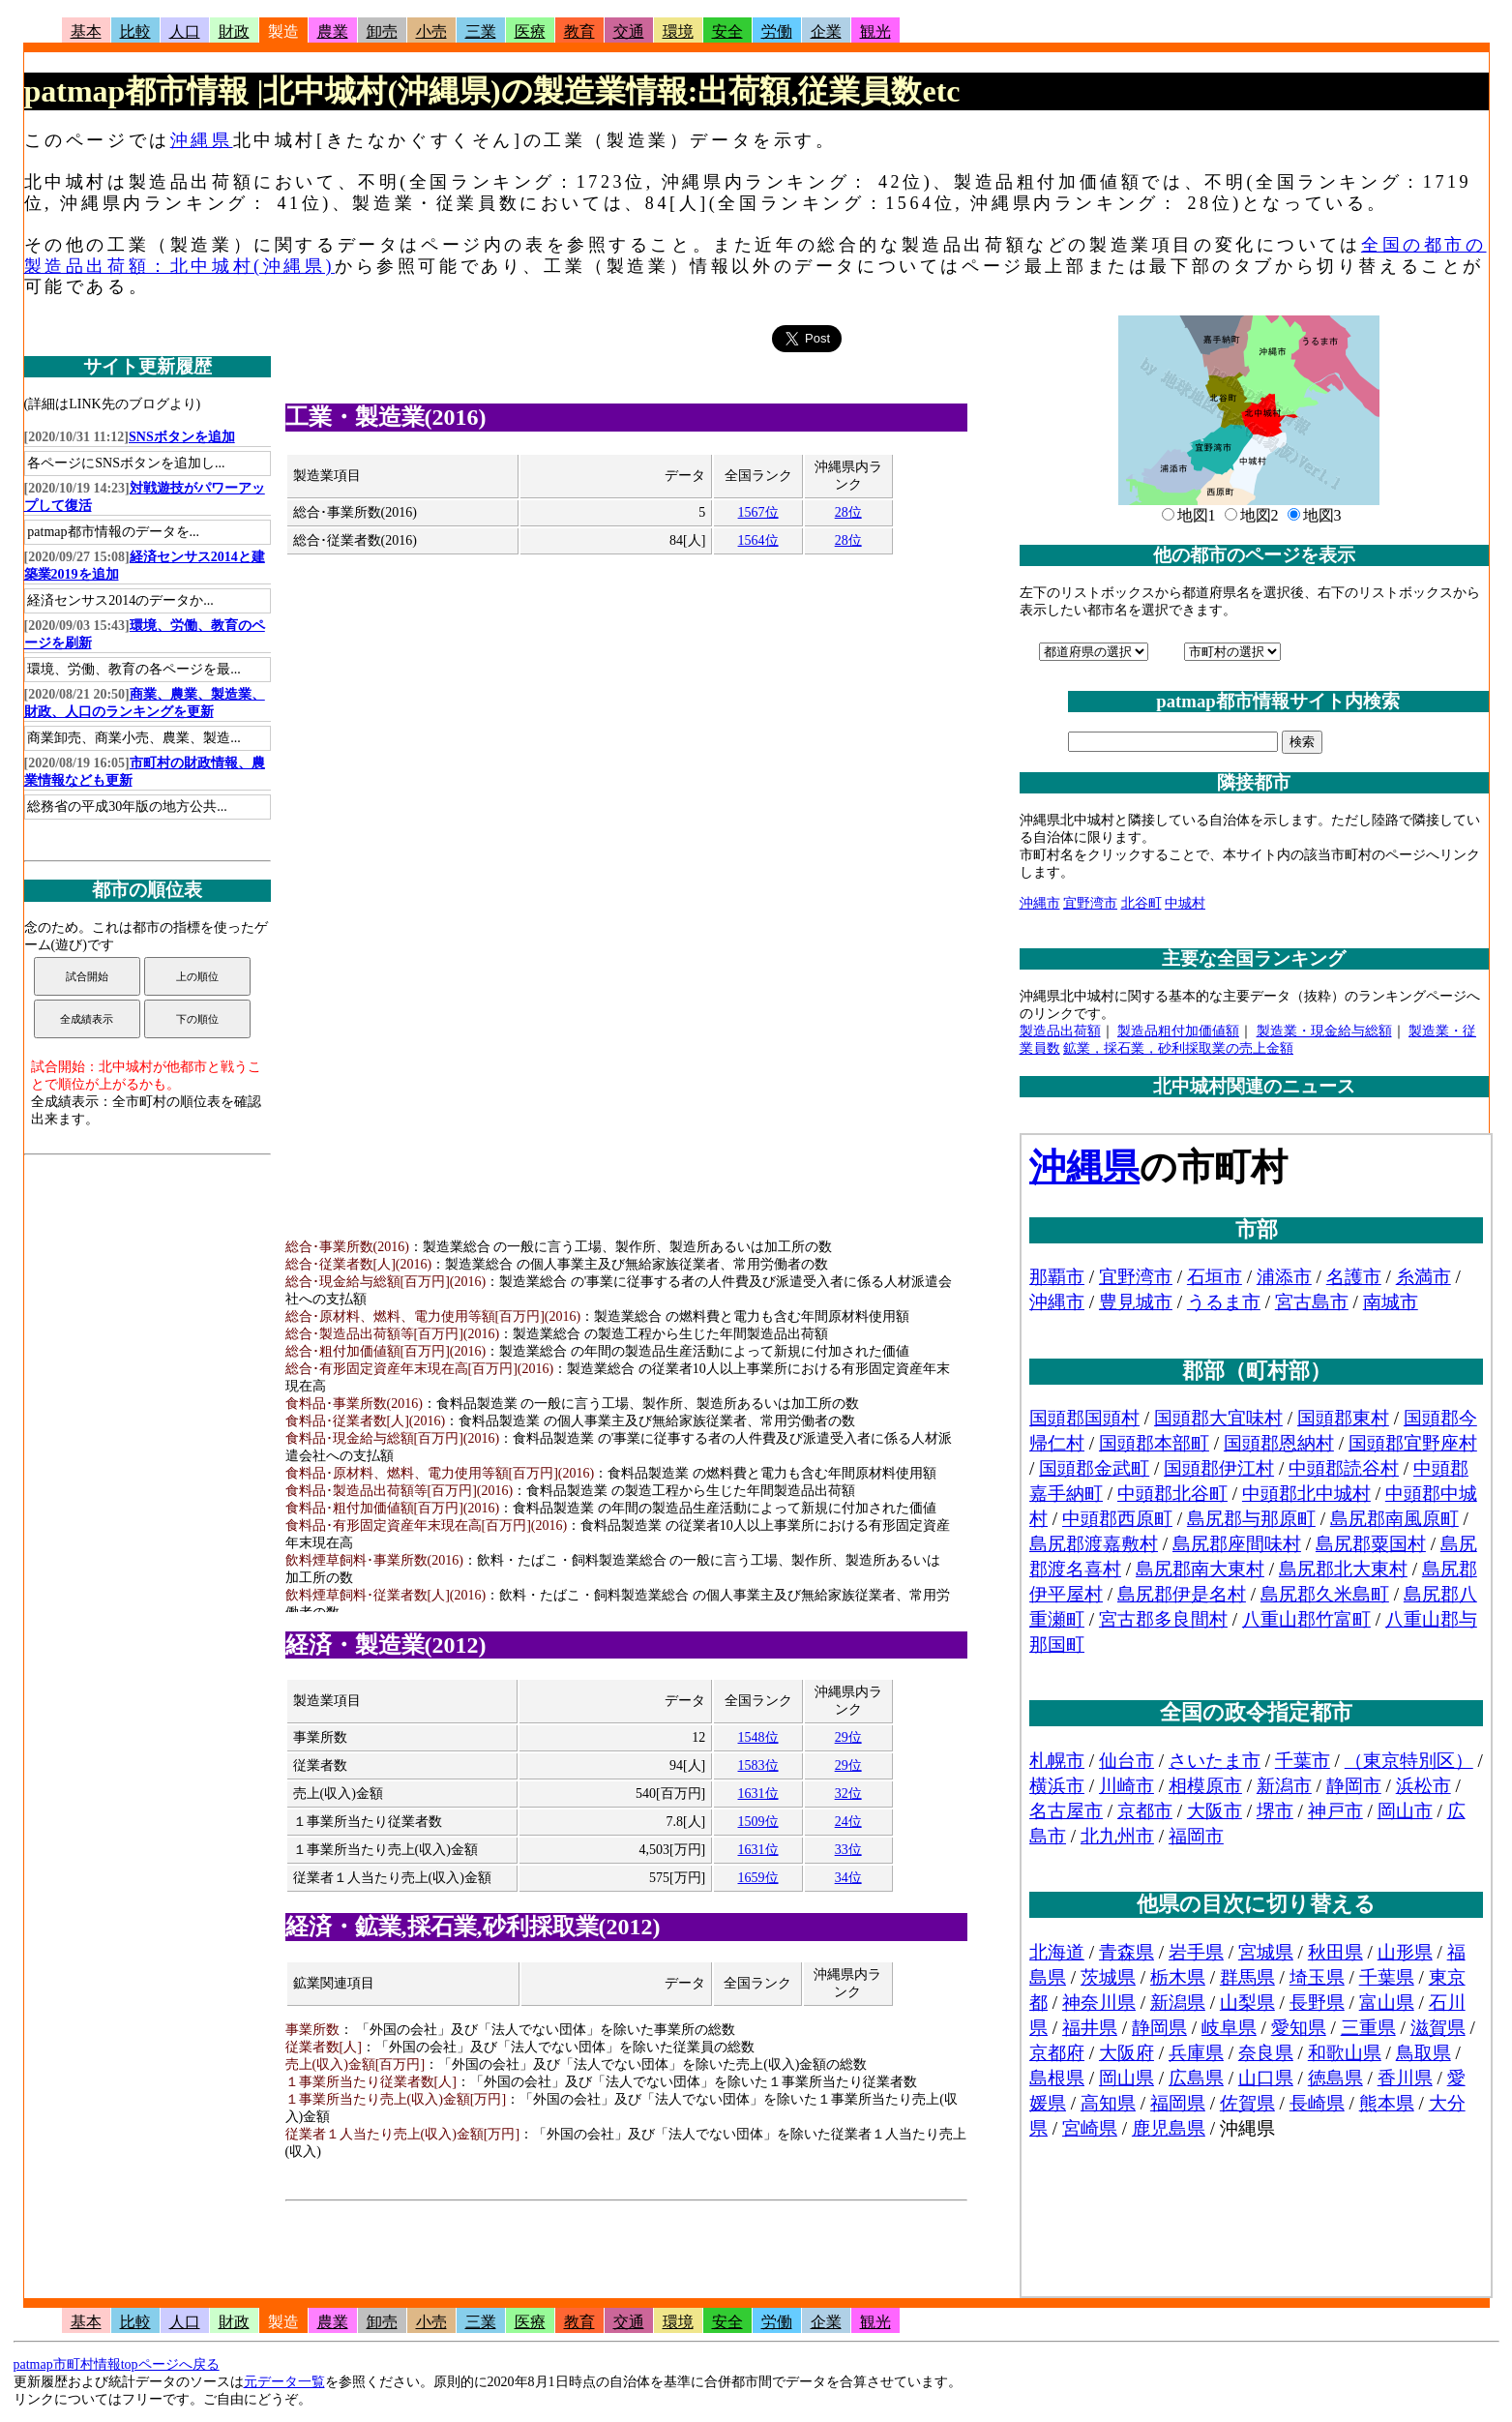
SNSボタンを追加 (182, 437)
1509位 (758, 1821)
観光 (875, 31)
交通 (628, 31)
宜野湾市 (1090, 903)
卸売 (382, 31)
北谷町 (1141, 903)
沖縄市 (1040, 903)
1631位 (758, 1793)
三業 (480, 31)
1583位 (758, 1765)
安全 (727, 31)
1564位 (758, 540)
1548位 (758, 1737)
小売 (431, 31)
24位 (848, 1821)
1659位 (758, 1877)
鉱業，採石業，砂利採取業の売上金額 (1178, 1048)
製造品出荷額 (1060, 1031)
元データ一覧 (284, 2382)
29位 (848, 1737)
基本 (86, 31)
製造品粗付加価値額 (1178, 1031)
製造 (283, 31)
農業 (332, 31)
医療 (530, 31)
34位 (848, 1877)
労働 (776, 31)
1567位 (758, 512)
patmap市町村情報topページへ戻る (117, 2364)
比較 (135, 31)
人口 (184, 31)
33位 (848, 1849)
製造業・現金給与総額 (1324, 1031)
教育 (579, 31)
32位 (848, 1793)
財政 (234, 31)
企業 (826, 31)
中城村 (1185, 903)
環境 (678, 31)
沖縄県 (201, 140)
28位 (848, 512)
